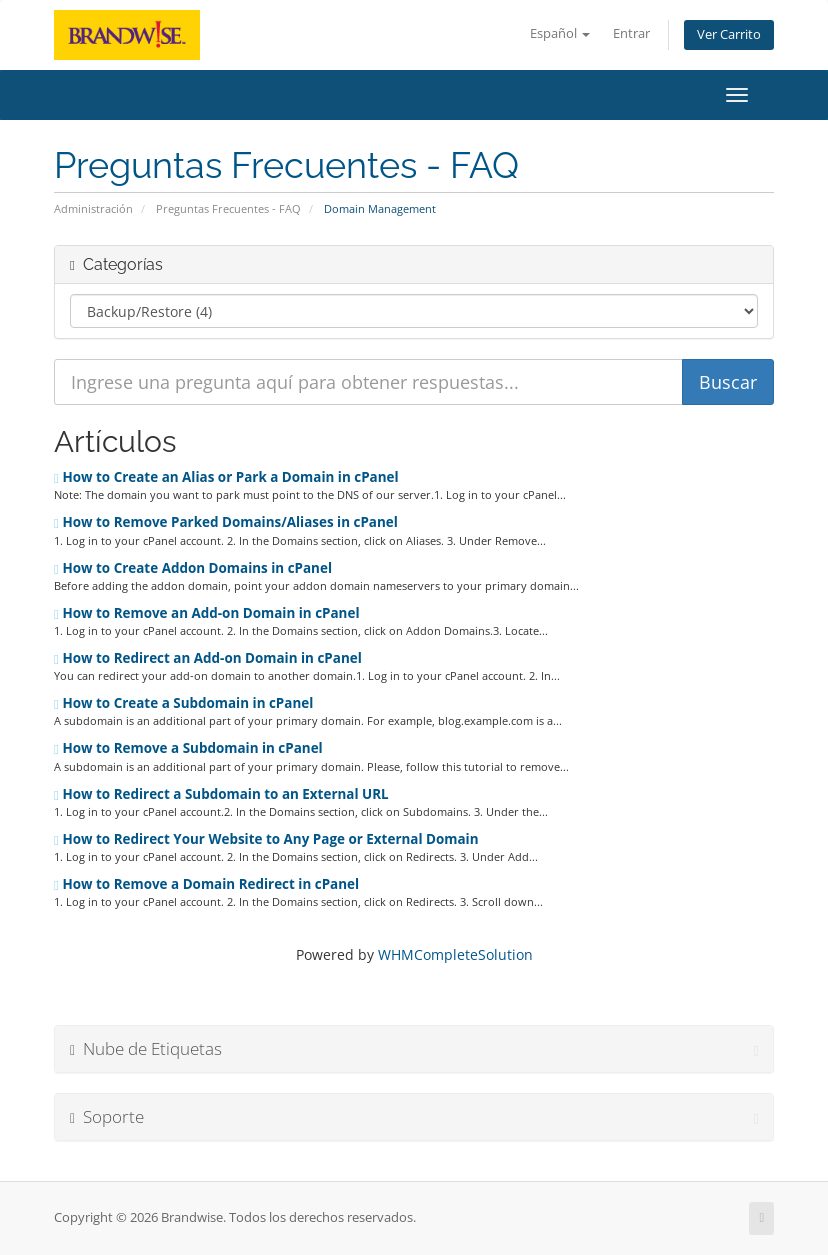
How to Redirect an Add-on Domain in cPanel (208, 658)
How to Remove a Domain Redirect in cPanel (206, 884)
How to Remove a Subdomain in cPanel (188, 748)
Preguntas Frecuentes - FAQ (228, 208)
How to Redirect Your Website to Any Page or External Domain (266, 839)
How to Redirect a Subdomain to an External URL (221, 794)
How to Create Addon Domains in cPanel (193, 568)
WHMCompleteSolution (455, 954)
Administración (93, 208)
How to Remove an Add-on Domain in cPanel (207, 613)
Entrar (631, 33)
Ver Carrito (729, 34)
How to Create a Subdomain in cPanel (183, 703)
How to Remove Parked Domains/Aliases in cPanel (226, 522)
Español (560, 33)
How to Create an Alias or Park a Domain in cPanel (226, 477)
